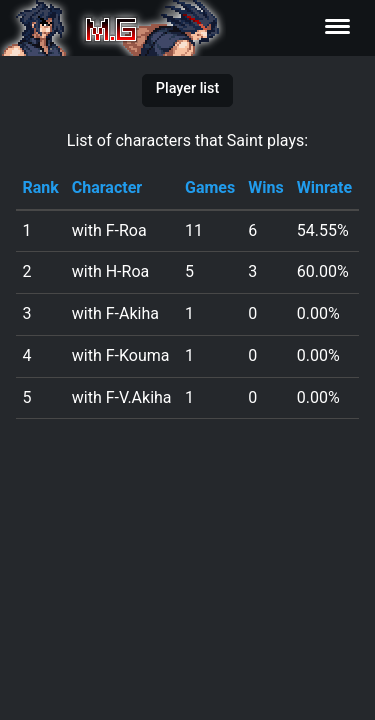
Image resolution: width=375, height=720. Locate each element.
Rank (40, 187)
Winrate (324, 187)
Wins (265, 187)
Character (107, 187)
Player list (187, 88)
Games (210, 187)
